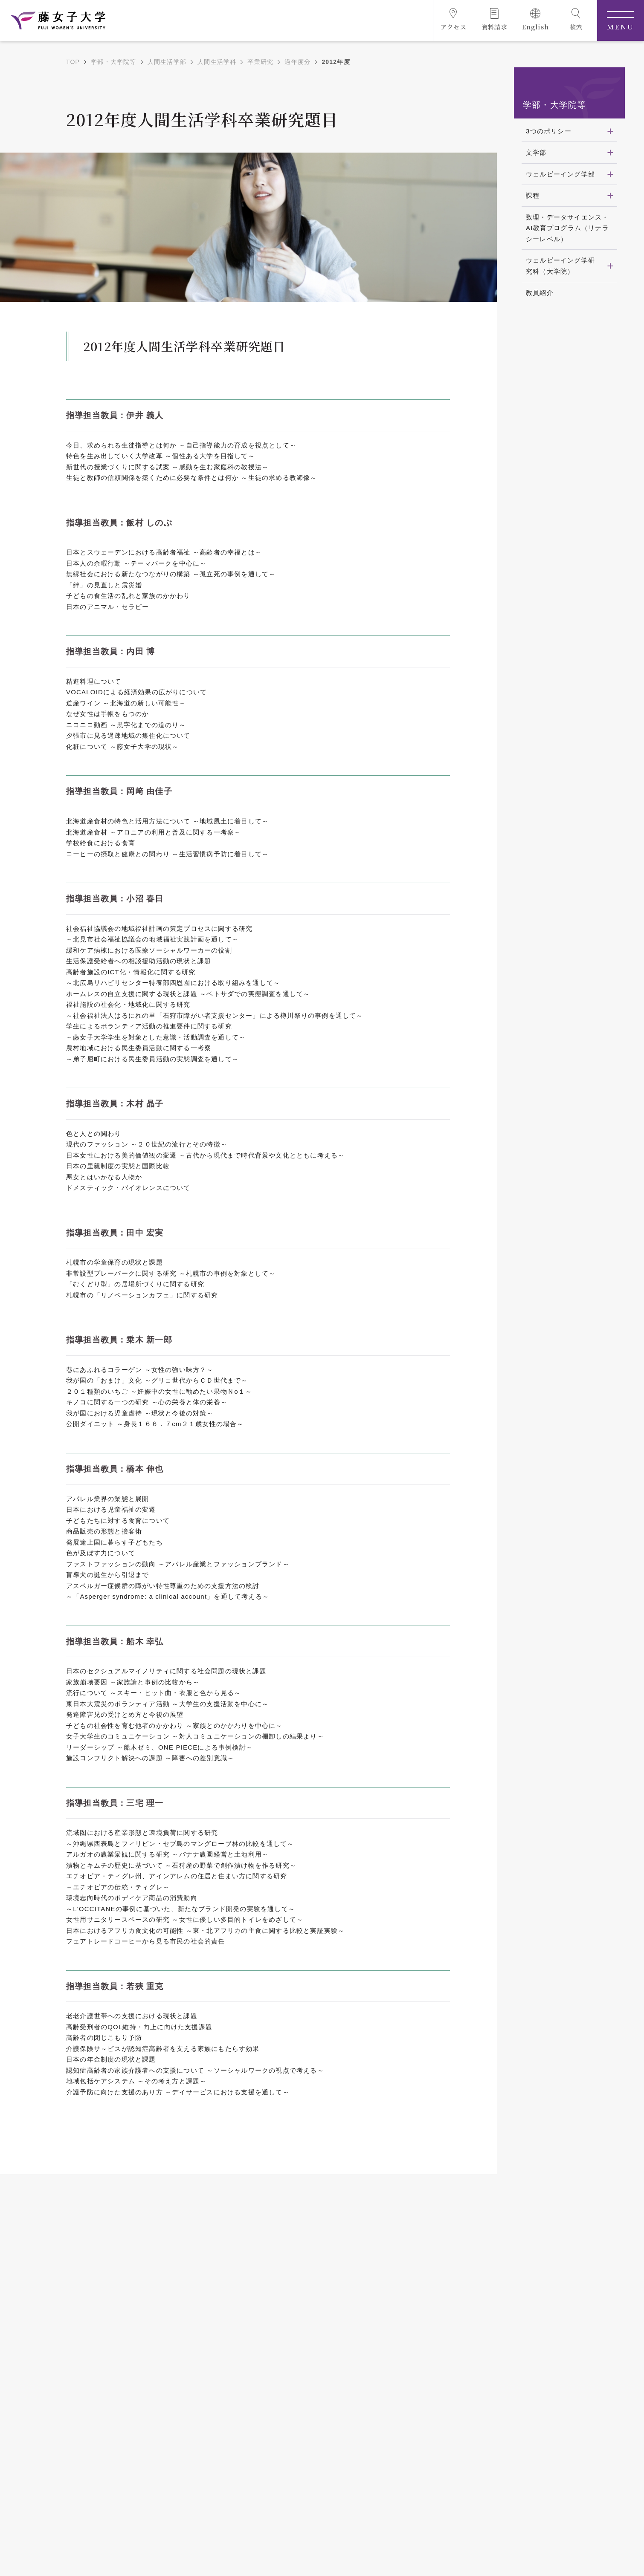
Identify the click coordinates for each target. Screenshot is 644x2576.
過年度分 (298, 61)
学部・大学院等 (113, 61)
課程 (533, 195)
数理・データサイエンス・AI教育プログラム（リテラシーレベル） (567, 228)
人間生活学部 (167, 61)
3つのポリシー (548, 131)
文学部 (536, 152)
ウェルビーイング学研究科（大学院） (560, 266)
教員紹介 (540, 292)
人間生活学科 (216, 61)
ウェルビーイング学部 (560, 174)
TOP (73, 61)
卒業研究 (261, 61)
